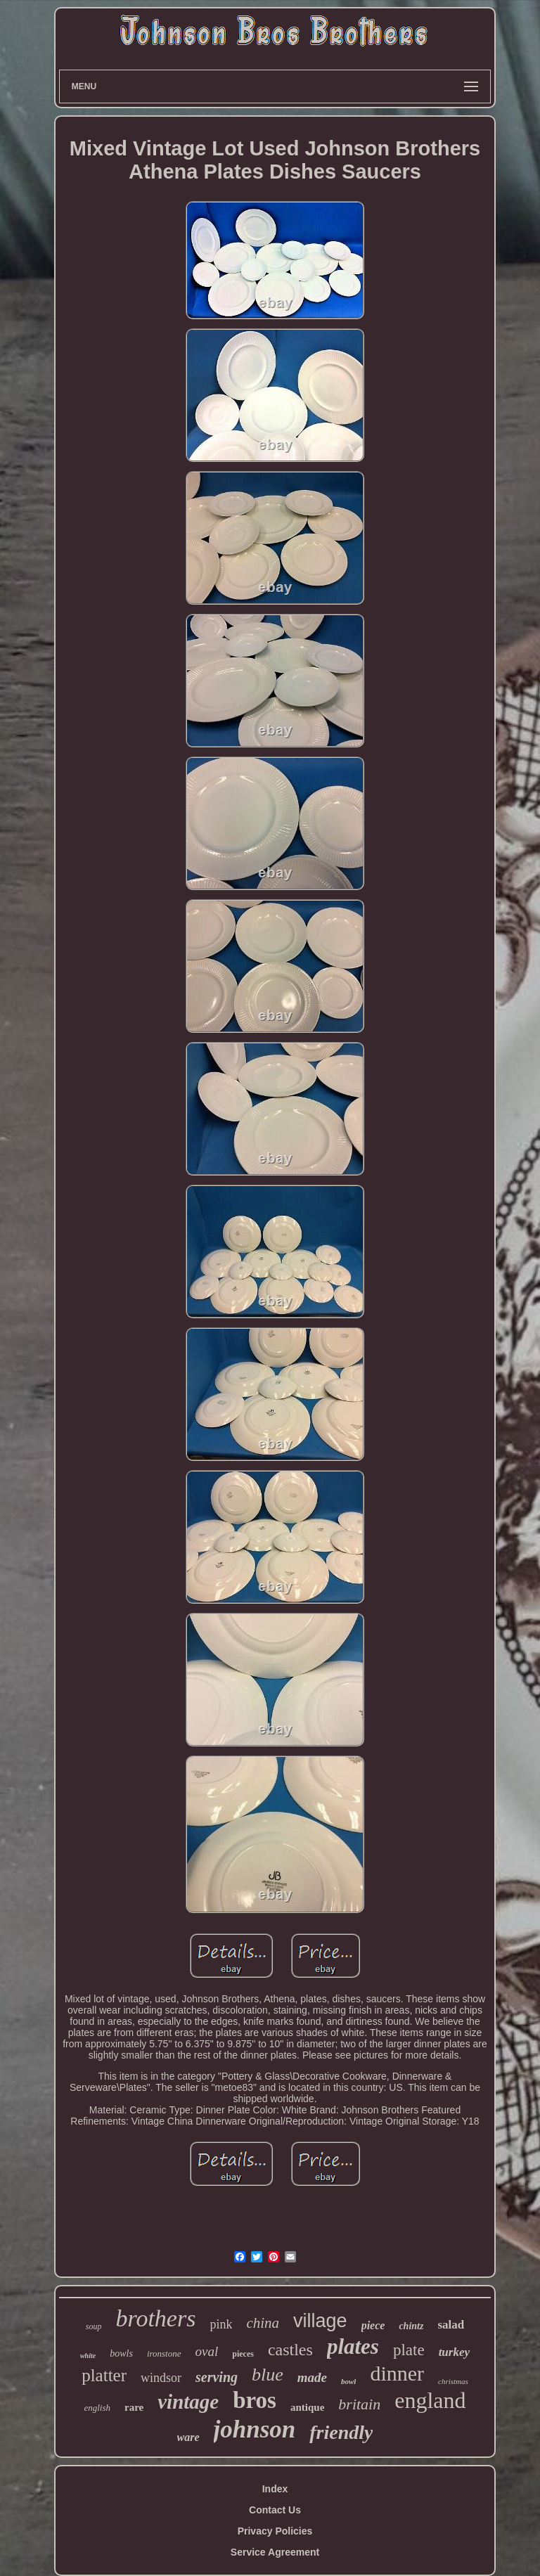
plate (409, 2350)
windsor (161, 2378)
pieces (243, 2354)
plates (353, 2346)
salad (450, 2324)
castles (290, 2349)
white (88, 2355)
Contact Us (275, 2510)
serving (216, 2377)
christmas (453, 2381)
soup (94, 2326)
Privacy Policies (275, 2531)
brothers (155, 2318)
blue (267, 2374)
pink (221, 2324)
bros (254, 2400)
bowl (348, 2381)
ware (188, 2437)
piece (373, 2325)
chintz (411, 2326)
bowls (121, 2353)
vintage (188, 2401)
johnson (255, 2429)
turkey (454, 2352)
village (320, 2320)
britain (359, 2404)
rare (133, 2407)
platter (104, 2375)
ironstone (164, 2353)
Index (275, 2488)
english (97, 2407)
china (262, 2322)
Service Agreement (275, 2552)
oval (207, 2351)
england (429, 2400)
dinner (397, 2373)
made (312, 2377)
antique (307, 2407)
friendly (341, 2432)
